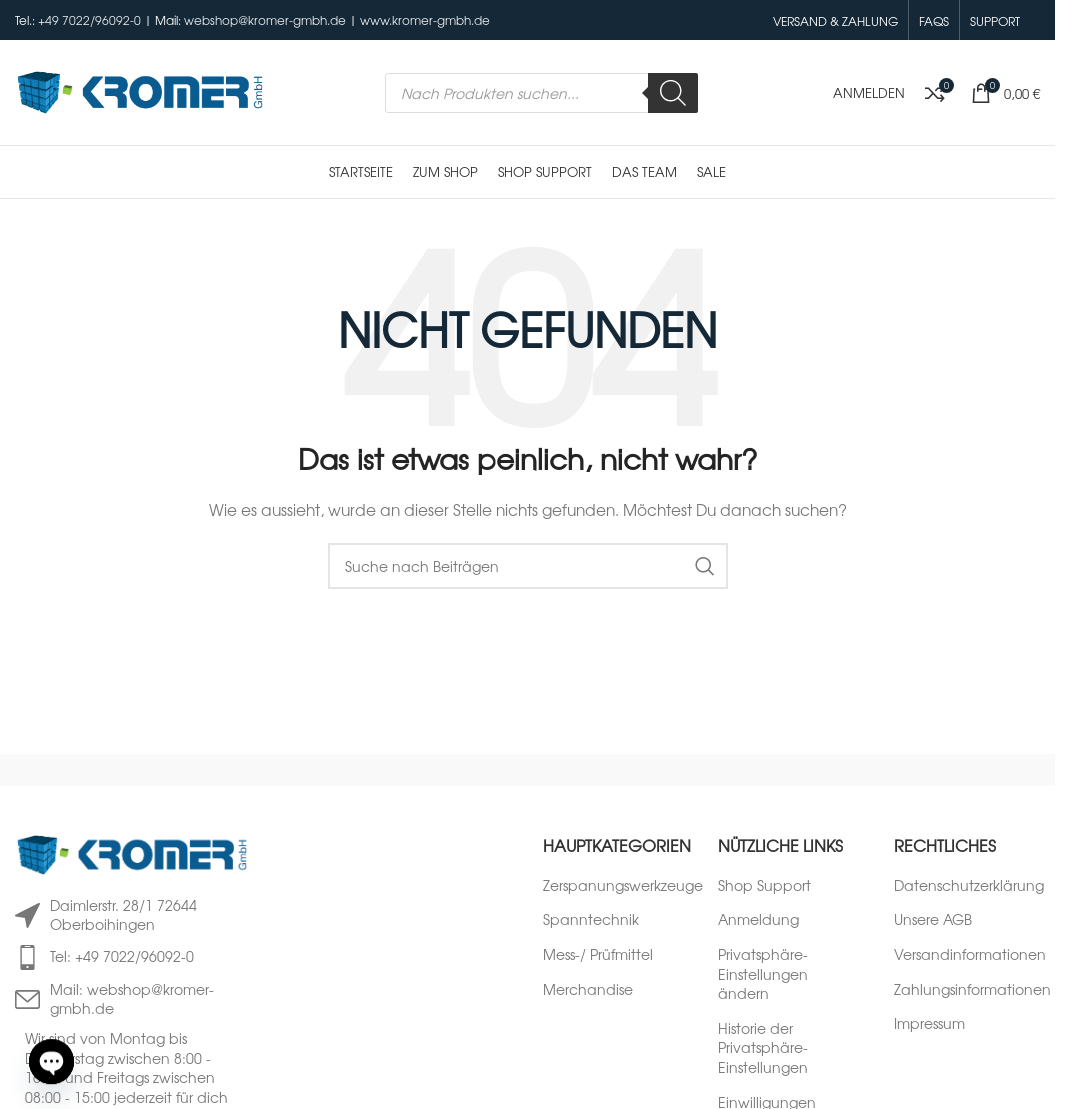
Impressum (929, 1023)
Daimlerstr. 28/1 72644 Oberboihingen (123, 915)
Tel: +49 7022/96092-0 (122, 956)
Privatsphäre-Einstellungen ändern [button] (763, 974)
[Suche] (528, 566)
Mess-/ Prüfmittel (598, 954)
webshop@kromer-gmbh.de (265, 20)
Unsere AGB (933, 919)
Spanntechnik (591, 919)
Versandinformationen (970, 954)
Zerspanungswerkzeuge (623, 885)
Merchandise (588, 989)
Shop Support (764, 885)
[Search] (673, 93)
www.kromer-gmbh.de (425, 20)
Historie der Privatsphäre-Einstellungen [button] (763, 1048)
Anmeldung (758, 919)
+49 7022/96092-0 (89, 20)
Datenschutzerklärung (969, 885)
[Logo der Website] (140, 90)
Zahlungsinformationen (972, 989)
